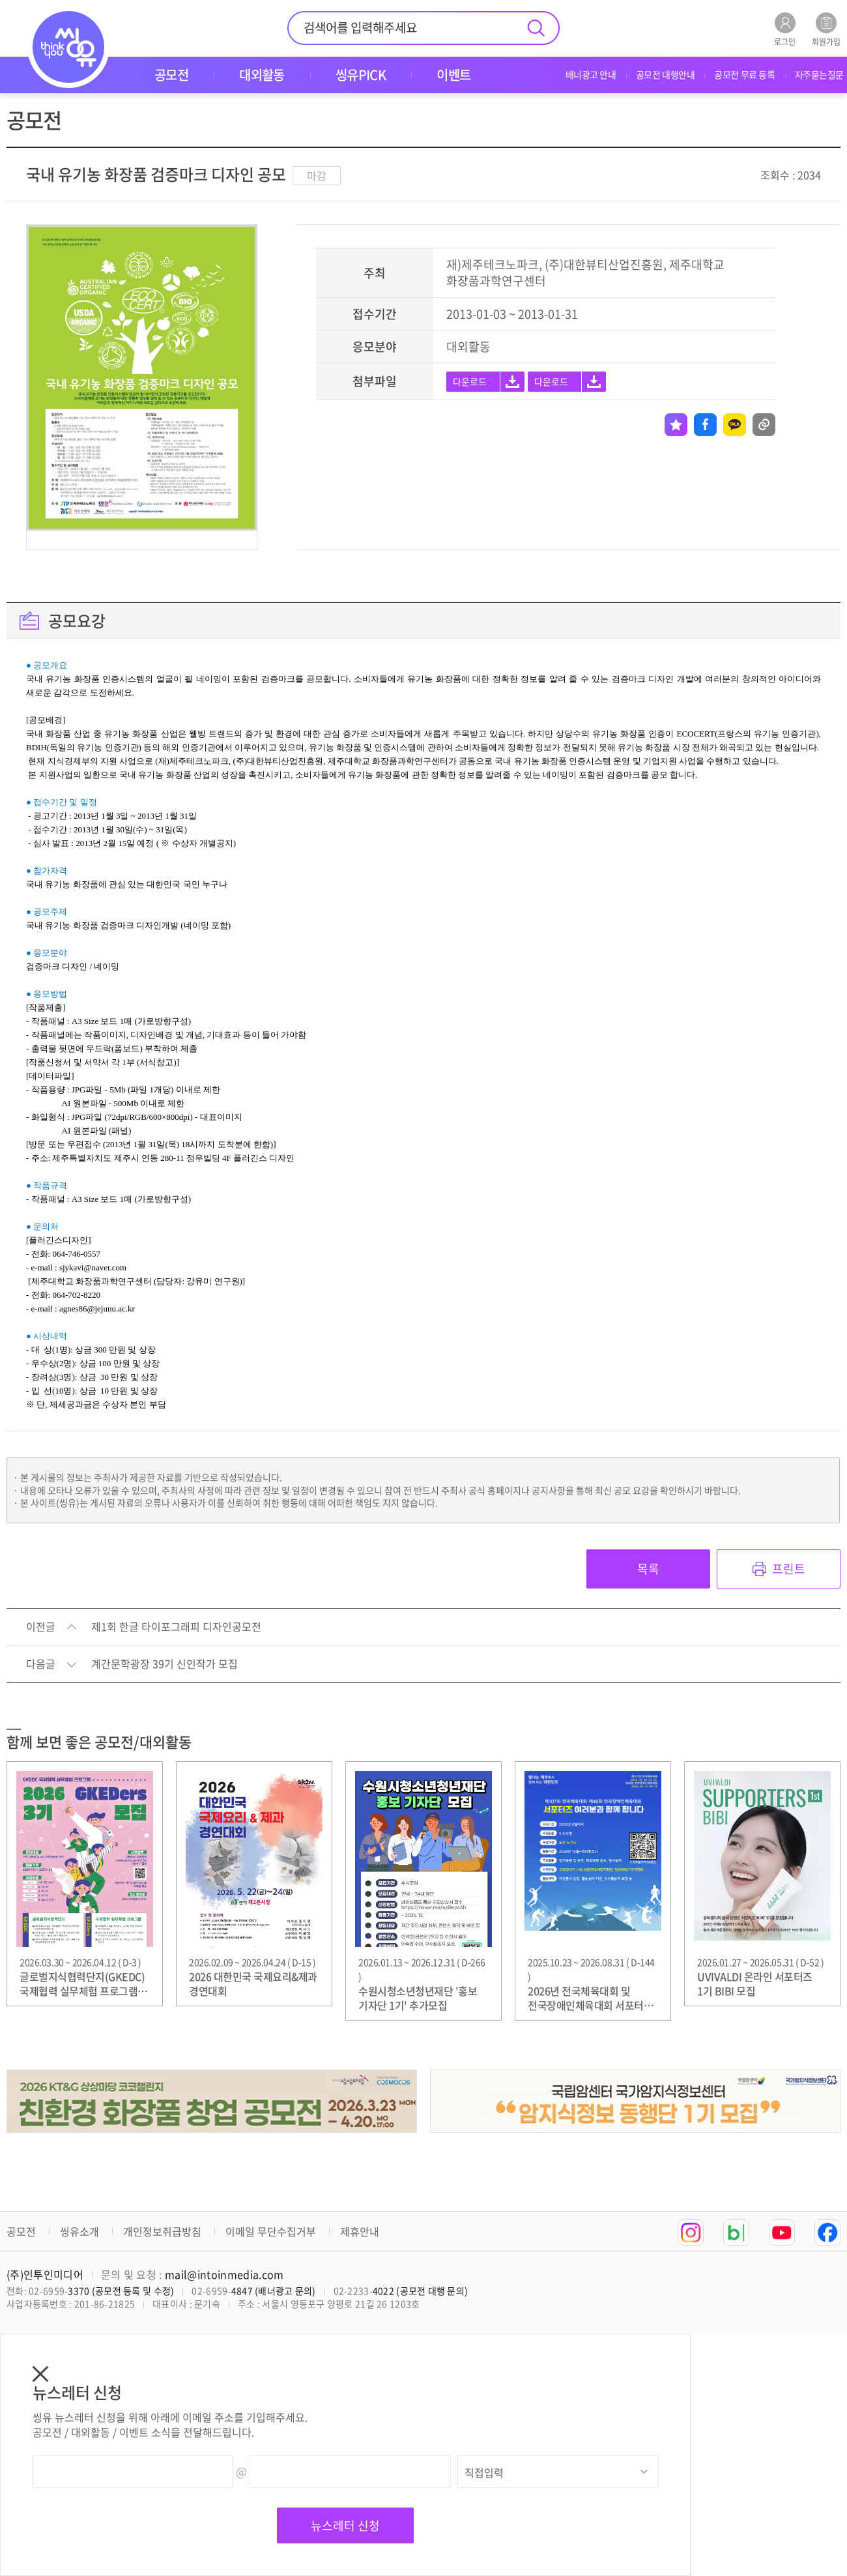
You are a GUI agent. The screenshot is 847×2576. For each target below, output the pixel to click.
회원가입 (826, 29)
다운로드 (470, 381)
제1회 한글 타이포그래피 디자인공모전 (176, 1627)
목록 (648, 1568)
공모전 (21, 2231)
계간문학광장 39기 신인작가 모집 (164, 1664)
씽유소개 (79, 2231)
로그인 (785, 29)
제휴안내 (359, 2231)
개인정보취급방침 (162, 2231)
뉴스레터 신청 (345, 2525)
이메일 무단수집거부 (270, 2231)
